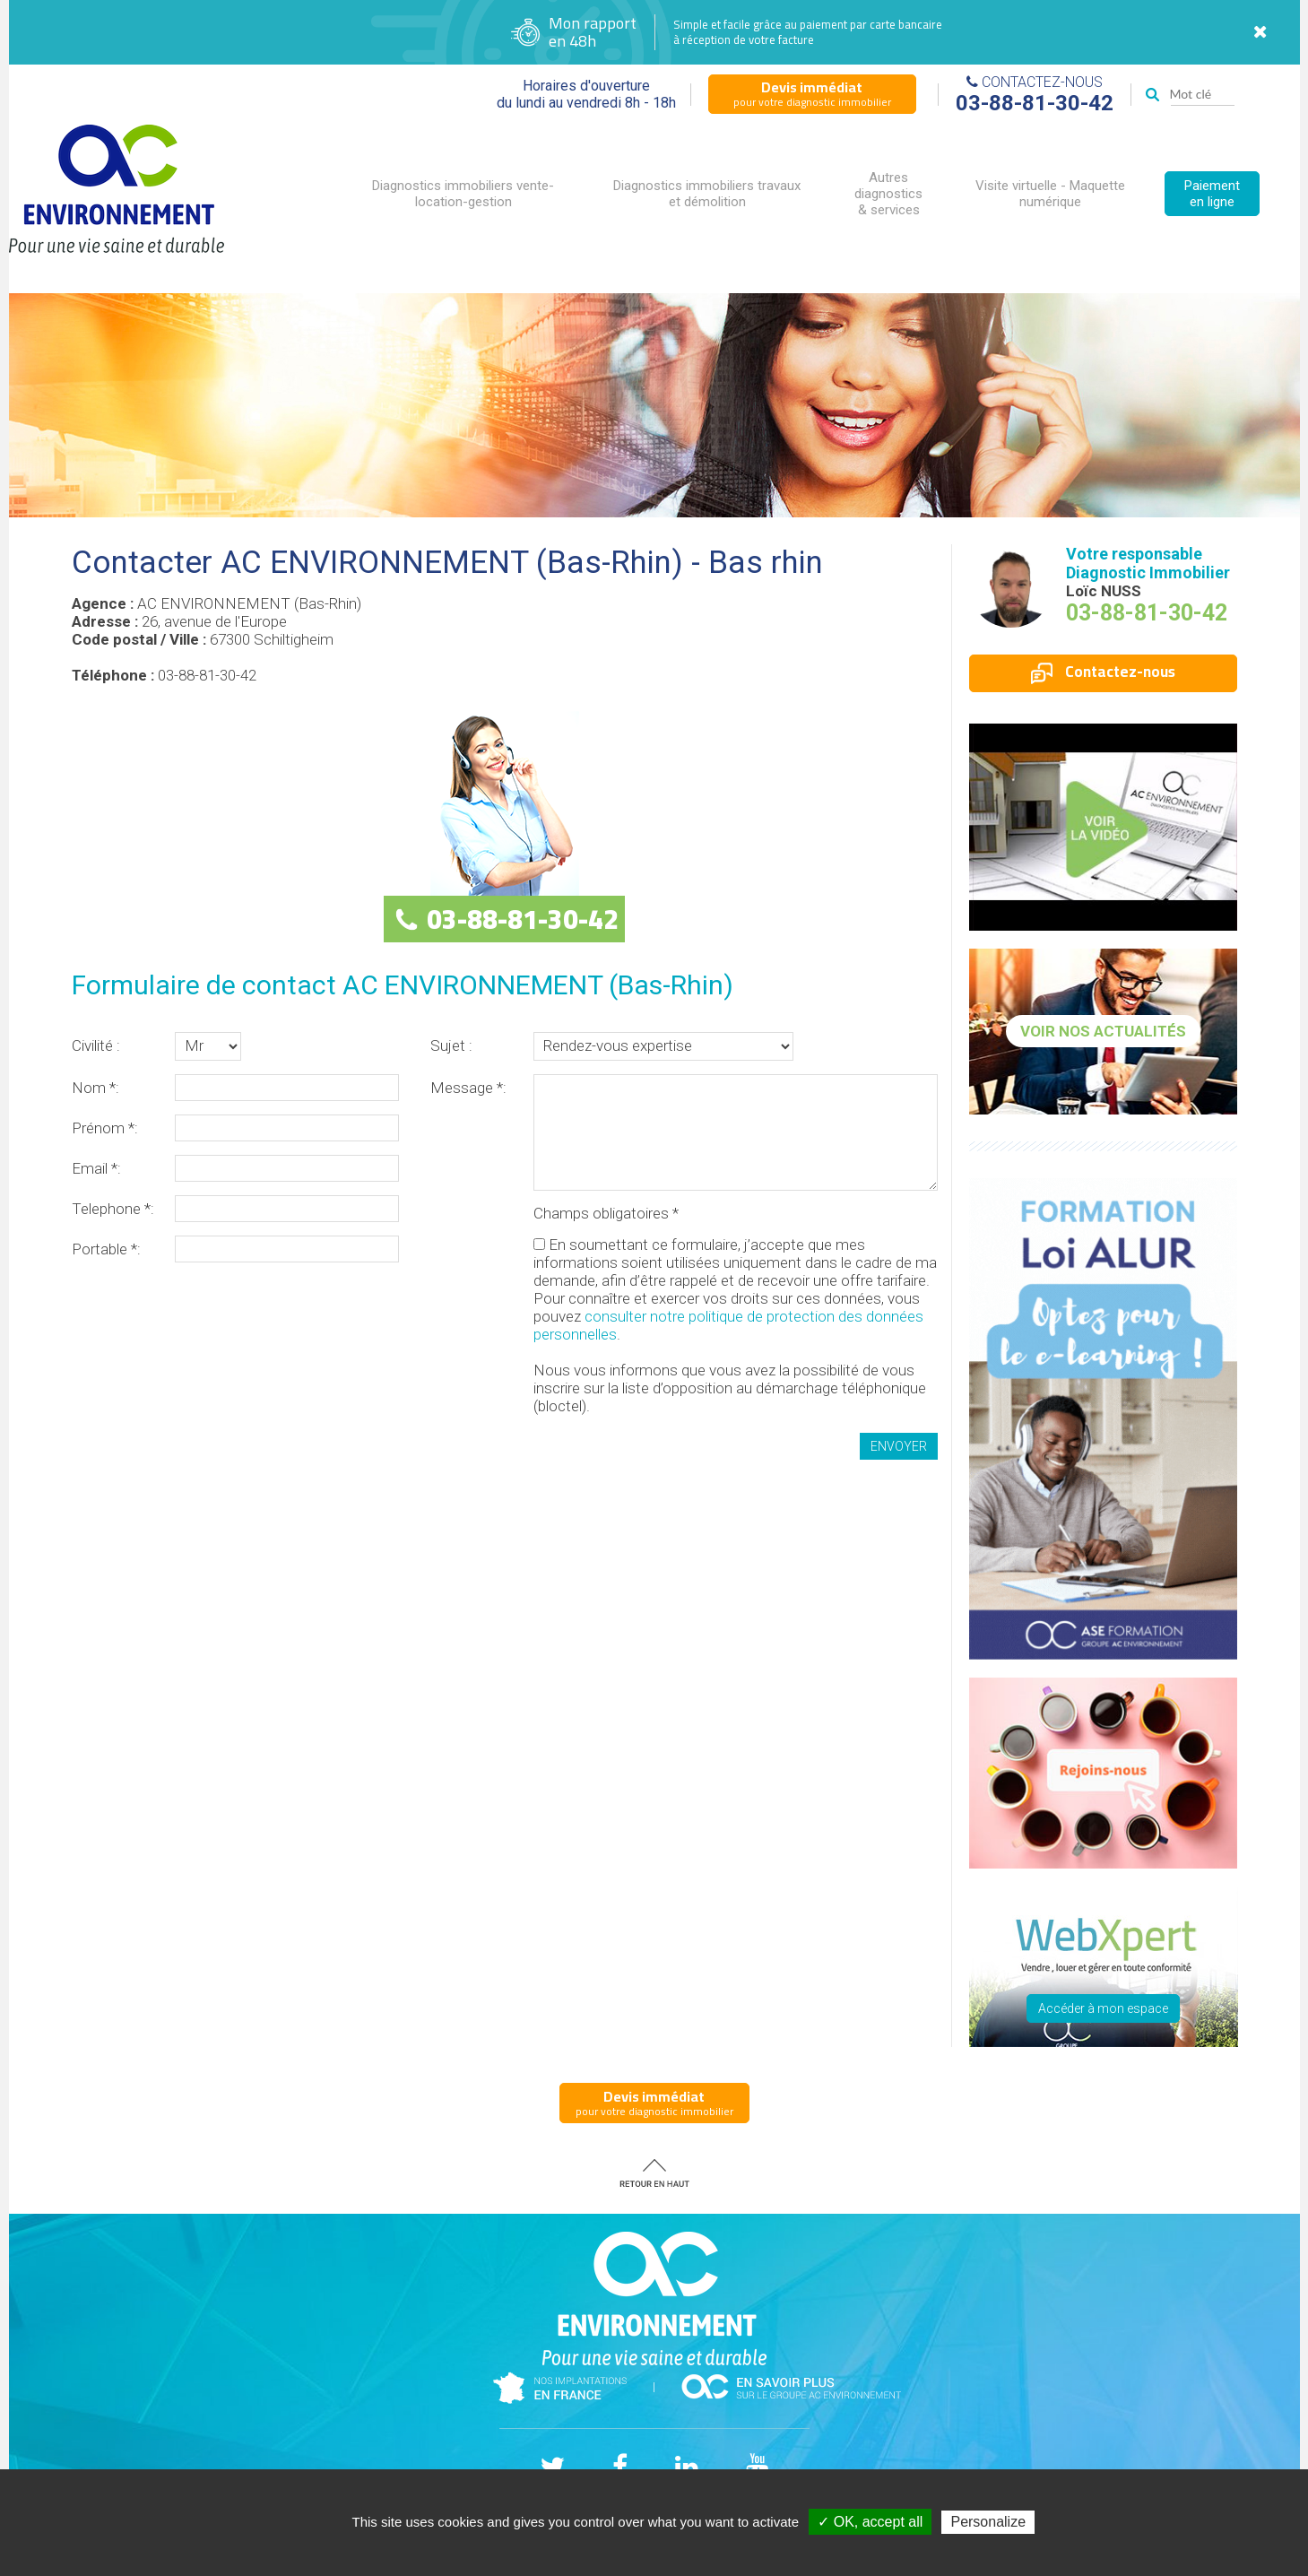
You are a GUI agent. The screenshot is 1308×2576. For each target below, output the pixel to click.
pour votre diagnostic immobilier (812, 93)
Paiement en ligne (1212, 194)
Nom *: (95, 1088)
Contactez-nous (1103, 671)
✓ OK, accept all (870, 2521)
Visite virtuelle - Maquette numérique (1050, 194)
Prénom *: (105, 1128)
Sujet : (451, 1045)
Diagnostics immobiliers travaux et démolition (707, 194)
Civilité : (96, 1045)
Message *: (468, 1088)
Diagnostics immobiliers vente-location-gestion (463, 194)
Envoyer (899, 1446)
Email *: (96, 1168)
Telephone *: (113, 1209)
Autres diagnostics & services (888, 193)
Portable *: (106, 1249)
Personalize (988, 2521)
